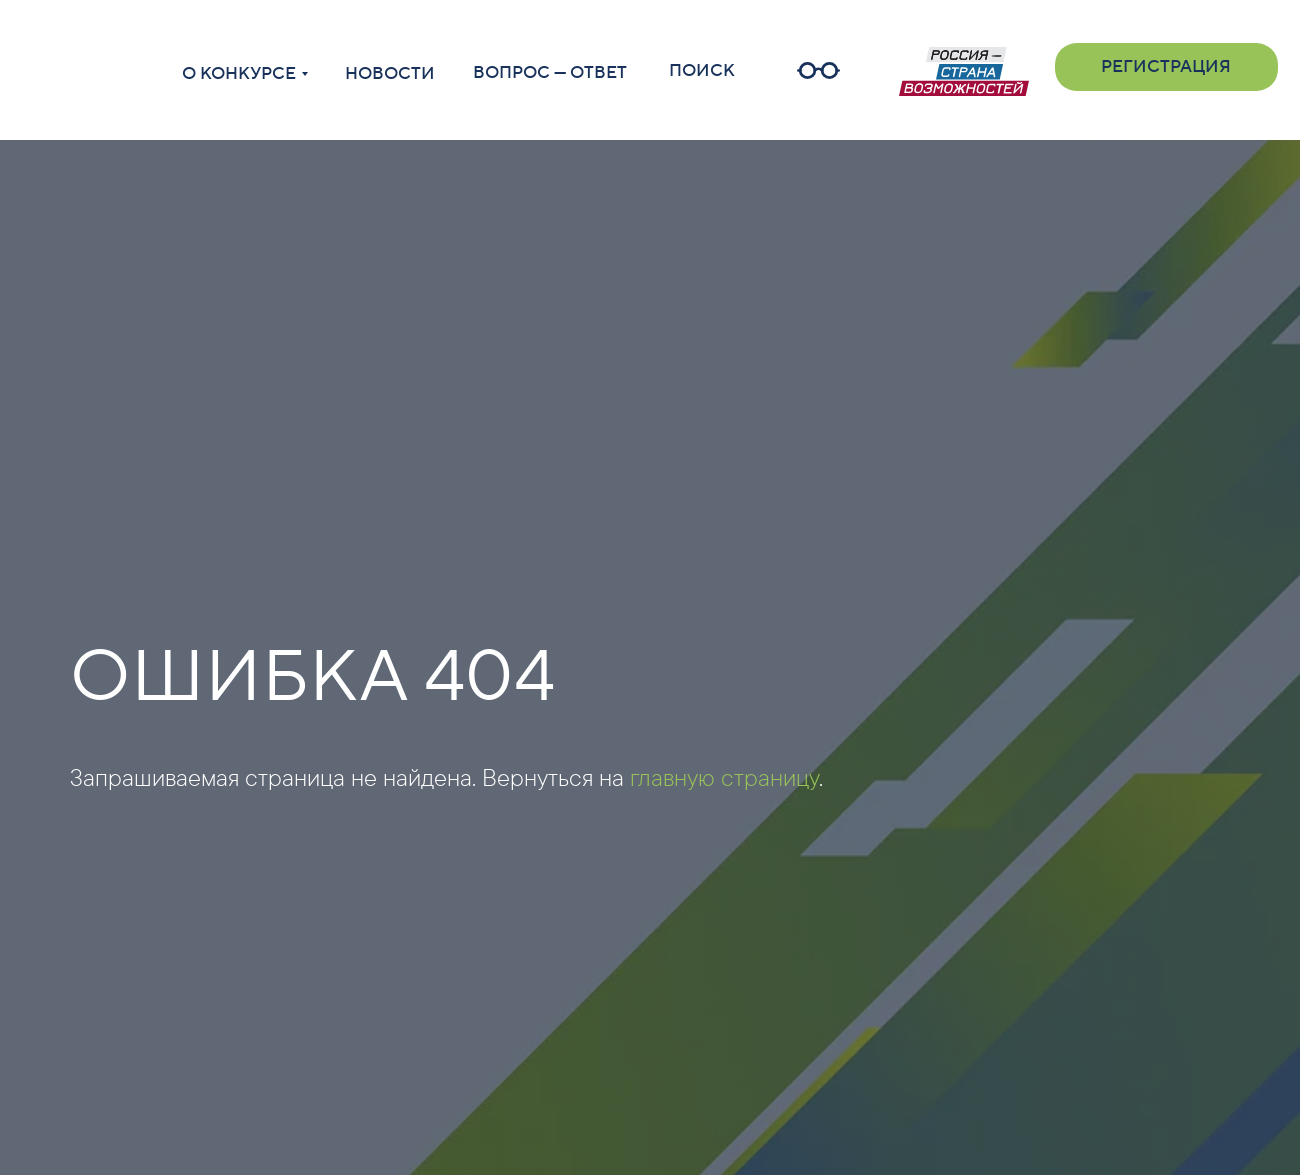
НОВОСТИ (390, 74)
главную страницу (724, 777)
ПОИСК (702, 71)
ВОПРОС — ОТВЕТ (550, 73)
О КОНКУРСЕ (239, 74)
